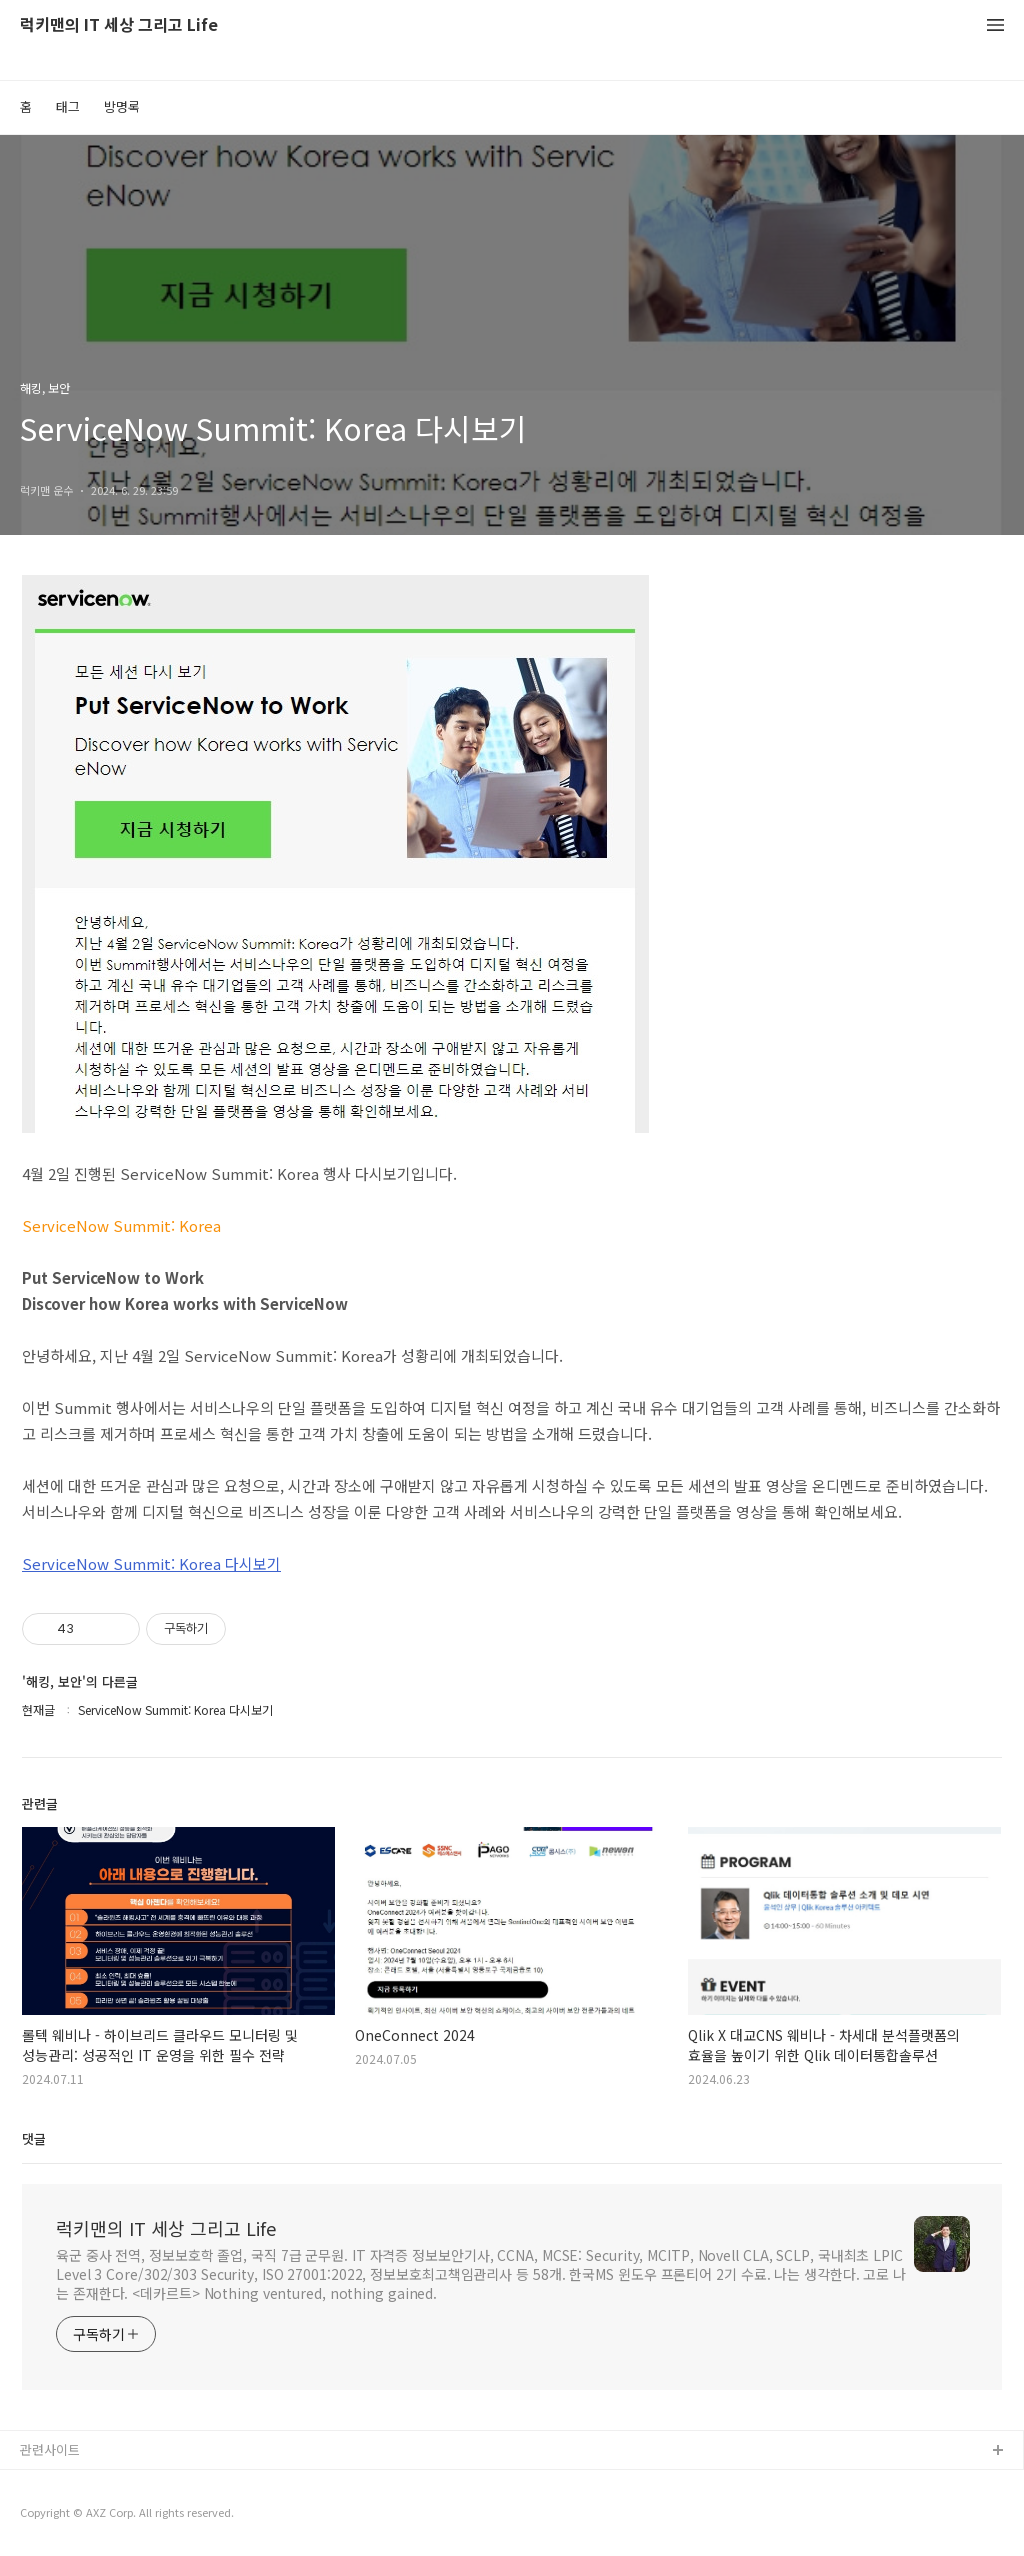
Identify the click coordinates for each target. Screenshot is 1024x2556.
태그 (68, 106)
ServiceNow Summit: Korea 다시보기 (151, 1563)
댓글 (34, 2138)
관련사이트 (50, 2449)
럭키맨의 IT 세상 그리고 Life (119, 25)
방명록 (122, 106)
